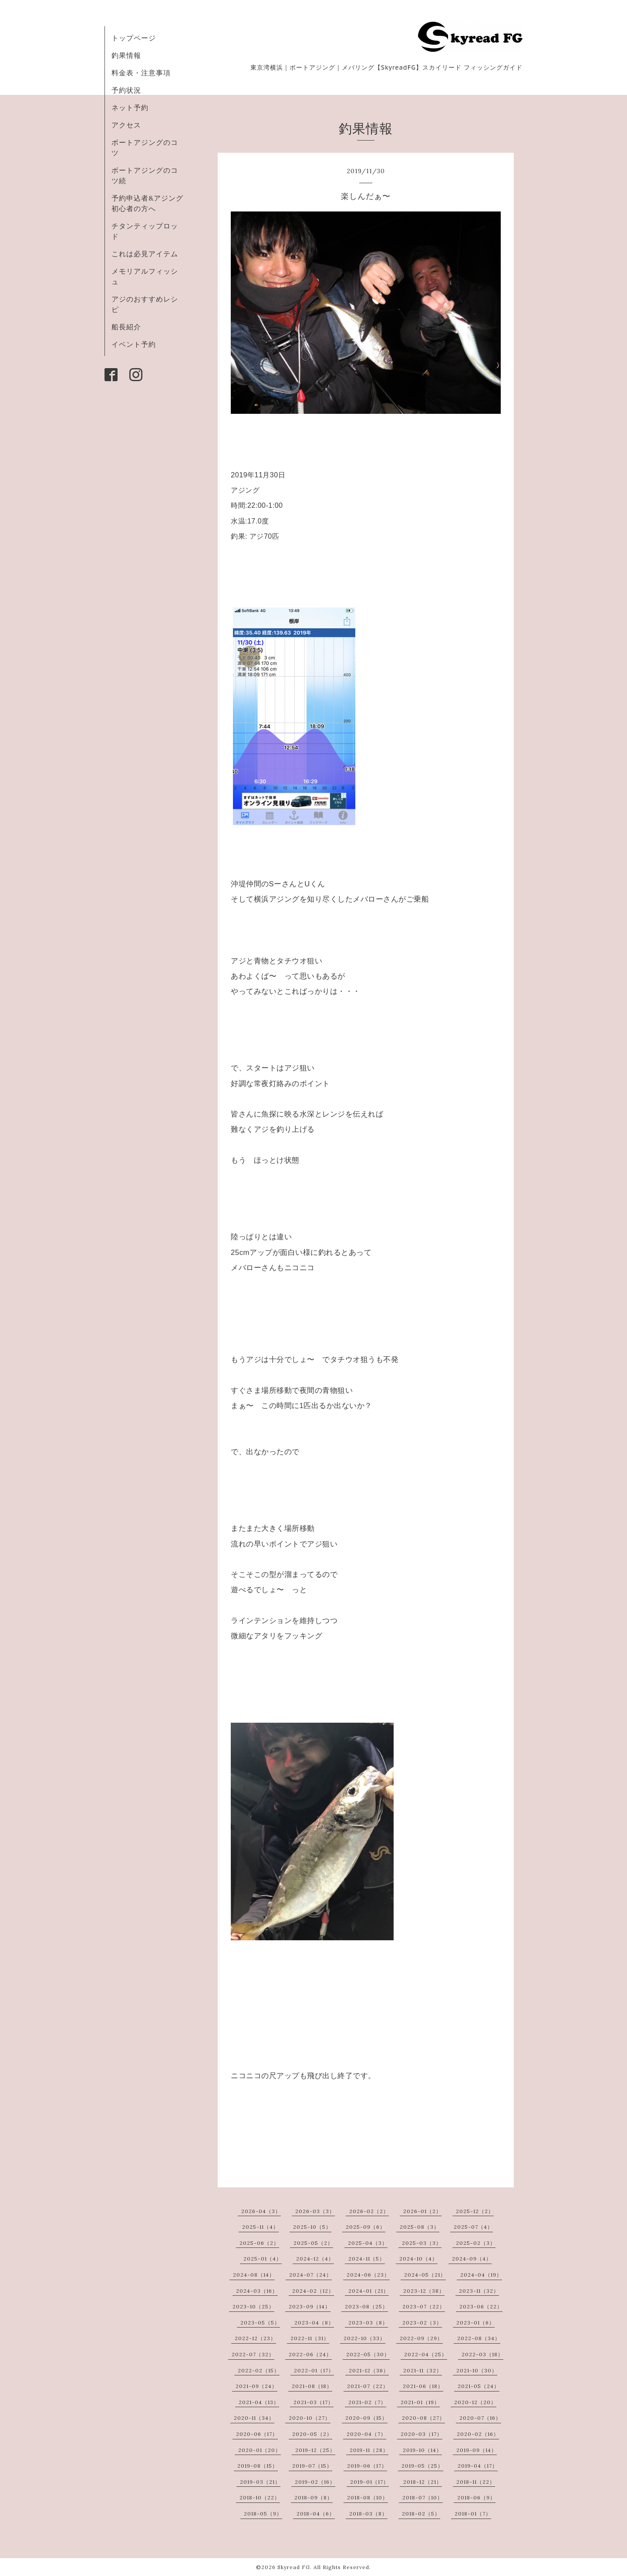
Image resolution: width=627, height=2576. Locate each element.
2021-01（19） (420, 2402)
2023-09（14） (309, 2306)
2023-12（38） (424, 2291)
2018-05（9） (263, 2513)
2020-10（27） (309, 2418)
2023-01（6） (475, 2322)
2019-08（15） (257, 2465)
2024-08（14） (254, 2274)
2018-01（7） (473, 2513)
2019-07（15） (312, 2465)
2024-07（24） (310, 2274)
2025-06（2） (259, 2243)
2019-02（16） (315, 2482)
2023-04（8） (314, 2322)
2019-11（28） (369, 2450)
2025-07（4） (473, 2227)
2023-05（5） (260, 2322)
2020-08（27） (423, 2418)
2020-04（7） (366, 2434)
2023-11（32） (479, 2291)
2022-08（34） (478, 2338)
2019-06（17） (367, 2465)
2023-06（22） (480, 2306)
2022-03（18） (482, 2354)
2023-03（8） (368, 2322)
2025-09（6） (365, 2227)
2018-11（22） (475, 2482)
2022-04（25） (425, 2354)
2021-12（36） (369, 2370)
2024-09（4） (472, 2258)
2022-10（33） (364, 2338)
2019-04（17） (478, 2465)
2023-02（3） (422, 2322)
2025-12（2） (475, 2211)
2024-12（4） (315, 2258)
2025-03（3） (422, 2243)
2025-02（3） (476, 2243)
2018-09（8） (313, 2497)
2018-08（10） (367, 2497)
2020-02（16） (478, 2434)
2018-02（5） (421, 2513)
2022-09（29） (421, 2338)
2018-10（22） (259, 2497)
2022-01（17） (314, 2370)
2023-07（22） (423, 2306)
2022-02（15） (259, 2370)
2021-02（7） (367, 2402)
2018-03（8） (368, 2513)
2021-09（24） (256, 2386)
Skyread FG (293, 2567)
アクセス (126, 125)
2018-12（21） (422, 2482)
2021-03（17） (313, 2402)
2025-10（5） (312, 2227)
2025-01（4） (262, 2258)
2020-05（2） (312, 2434)
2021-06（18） (423, 2386)
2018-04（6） (316, 2513)
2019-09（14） (476, 2450)
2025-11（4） (260, 2227)
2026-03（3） (315, 2211)
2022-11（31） (309, 2338)
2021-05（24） (478, 2386)
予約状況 (126, 90)
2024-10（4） (418, 2258)
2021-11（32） (422, 2370)
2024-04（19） (481, 2274)
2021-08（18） (312, 2386)
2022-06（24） (310, 2354)
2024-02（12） (313, 2291)
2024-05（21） (425, 2274)
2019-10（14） (422, 2450)
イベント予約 (133, 344)
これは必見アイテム (144, 253)
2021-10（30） (476, 2370)
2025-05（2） (313, 2243)
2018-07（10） (422, 2497)
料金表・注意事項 (141, 72)
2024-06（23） (368, 2274)
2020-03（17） (421, 2434)
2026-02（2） (369, 2211)
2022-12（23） (255, 2338)
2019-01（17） (369, 2482)
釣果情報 (126, 55)
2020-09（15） (366, 2418)
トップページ (133, 38)
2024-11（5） (366, 2258)
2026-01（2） (422, 2211)
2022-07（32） (253, 2354)
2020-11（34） (254, 2418)
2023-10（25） (253, 2306)
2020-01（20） (259, 2450)
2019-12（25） (315, 2450)
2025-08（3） (419, 2227)
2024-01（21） (368, 2291)
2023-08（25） (366, 2306)
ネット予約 (129, 107)
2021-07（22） (367, 2386)
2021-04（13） (259, 2402)
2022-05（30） (368, 2354)
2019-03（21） (260, 2482)
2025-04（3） (368, 2243)
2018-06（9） (476, 2497)
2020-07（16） (480, 2418)
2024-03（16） (257, 2291)
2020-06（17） (257, 2434)
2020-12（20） (475, 2402)
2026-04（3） (261, 2211)
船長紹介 (126, 326)
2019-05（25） (422, 2465)
